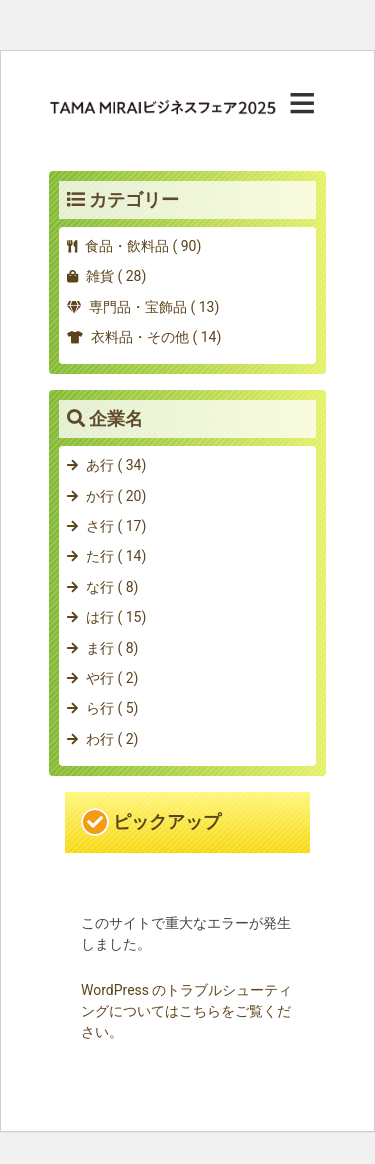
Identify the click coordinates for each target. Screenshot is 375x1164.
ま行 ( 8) (112, 648)
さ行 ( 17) (116, 526)
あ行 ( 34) (116, 465)
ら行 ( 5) (112, 708)
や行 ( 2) (112, 678)
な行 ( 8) (112, 587)
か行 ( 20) (116, 496)
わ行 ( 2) (112, 739)
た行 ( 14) (116, 556)
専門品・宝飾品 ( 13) (154, 307)
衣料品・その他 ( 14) (156, 337)
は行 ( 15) (116, 617)
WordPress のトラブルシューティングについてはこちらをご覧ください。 (187, 1011)
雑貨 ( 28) (116, 276)
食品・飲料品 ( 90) (143, 246)
